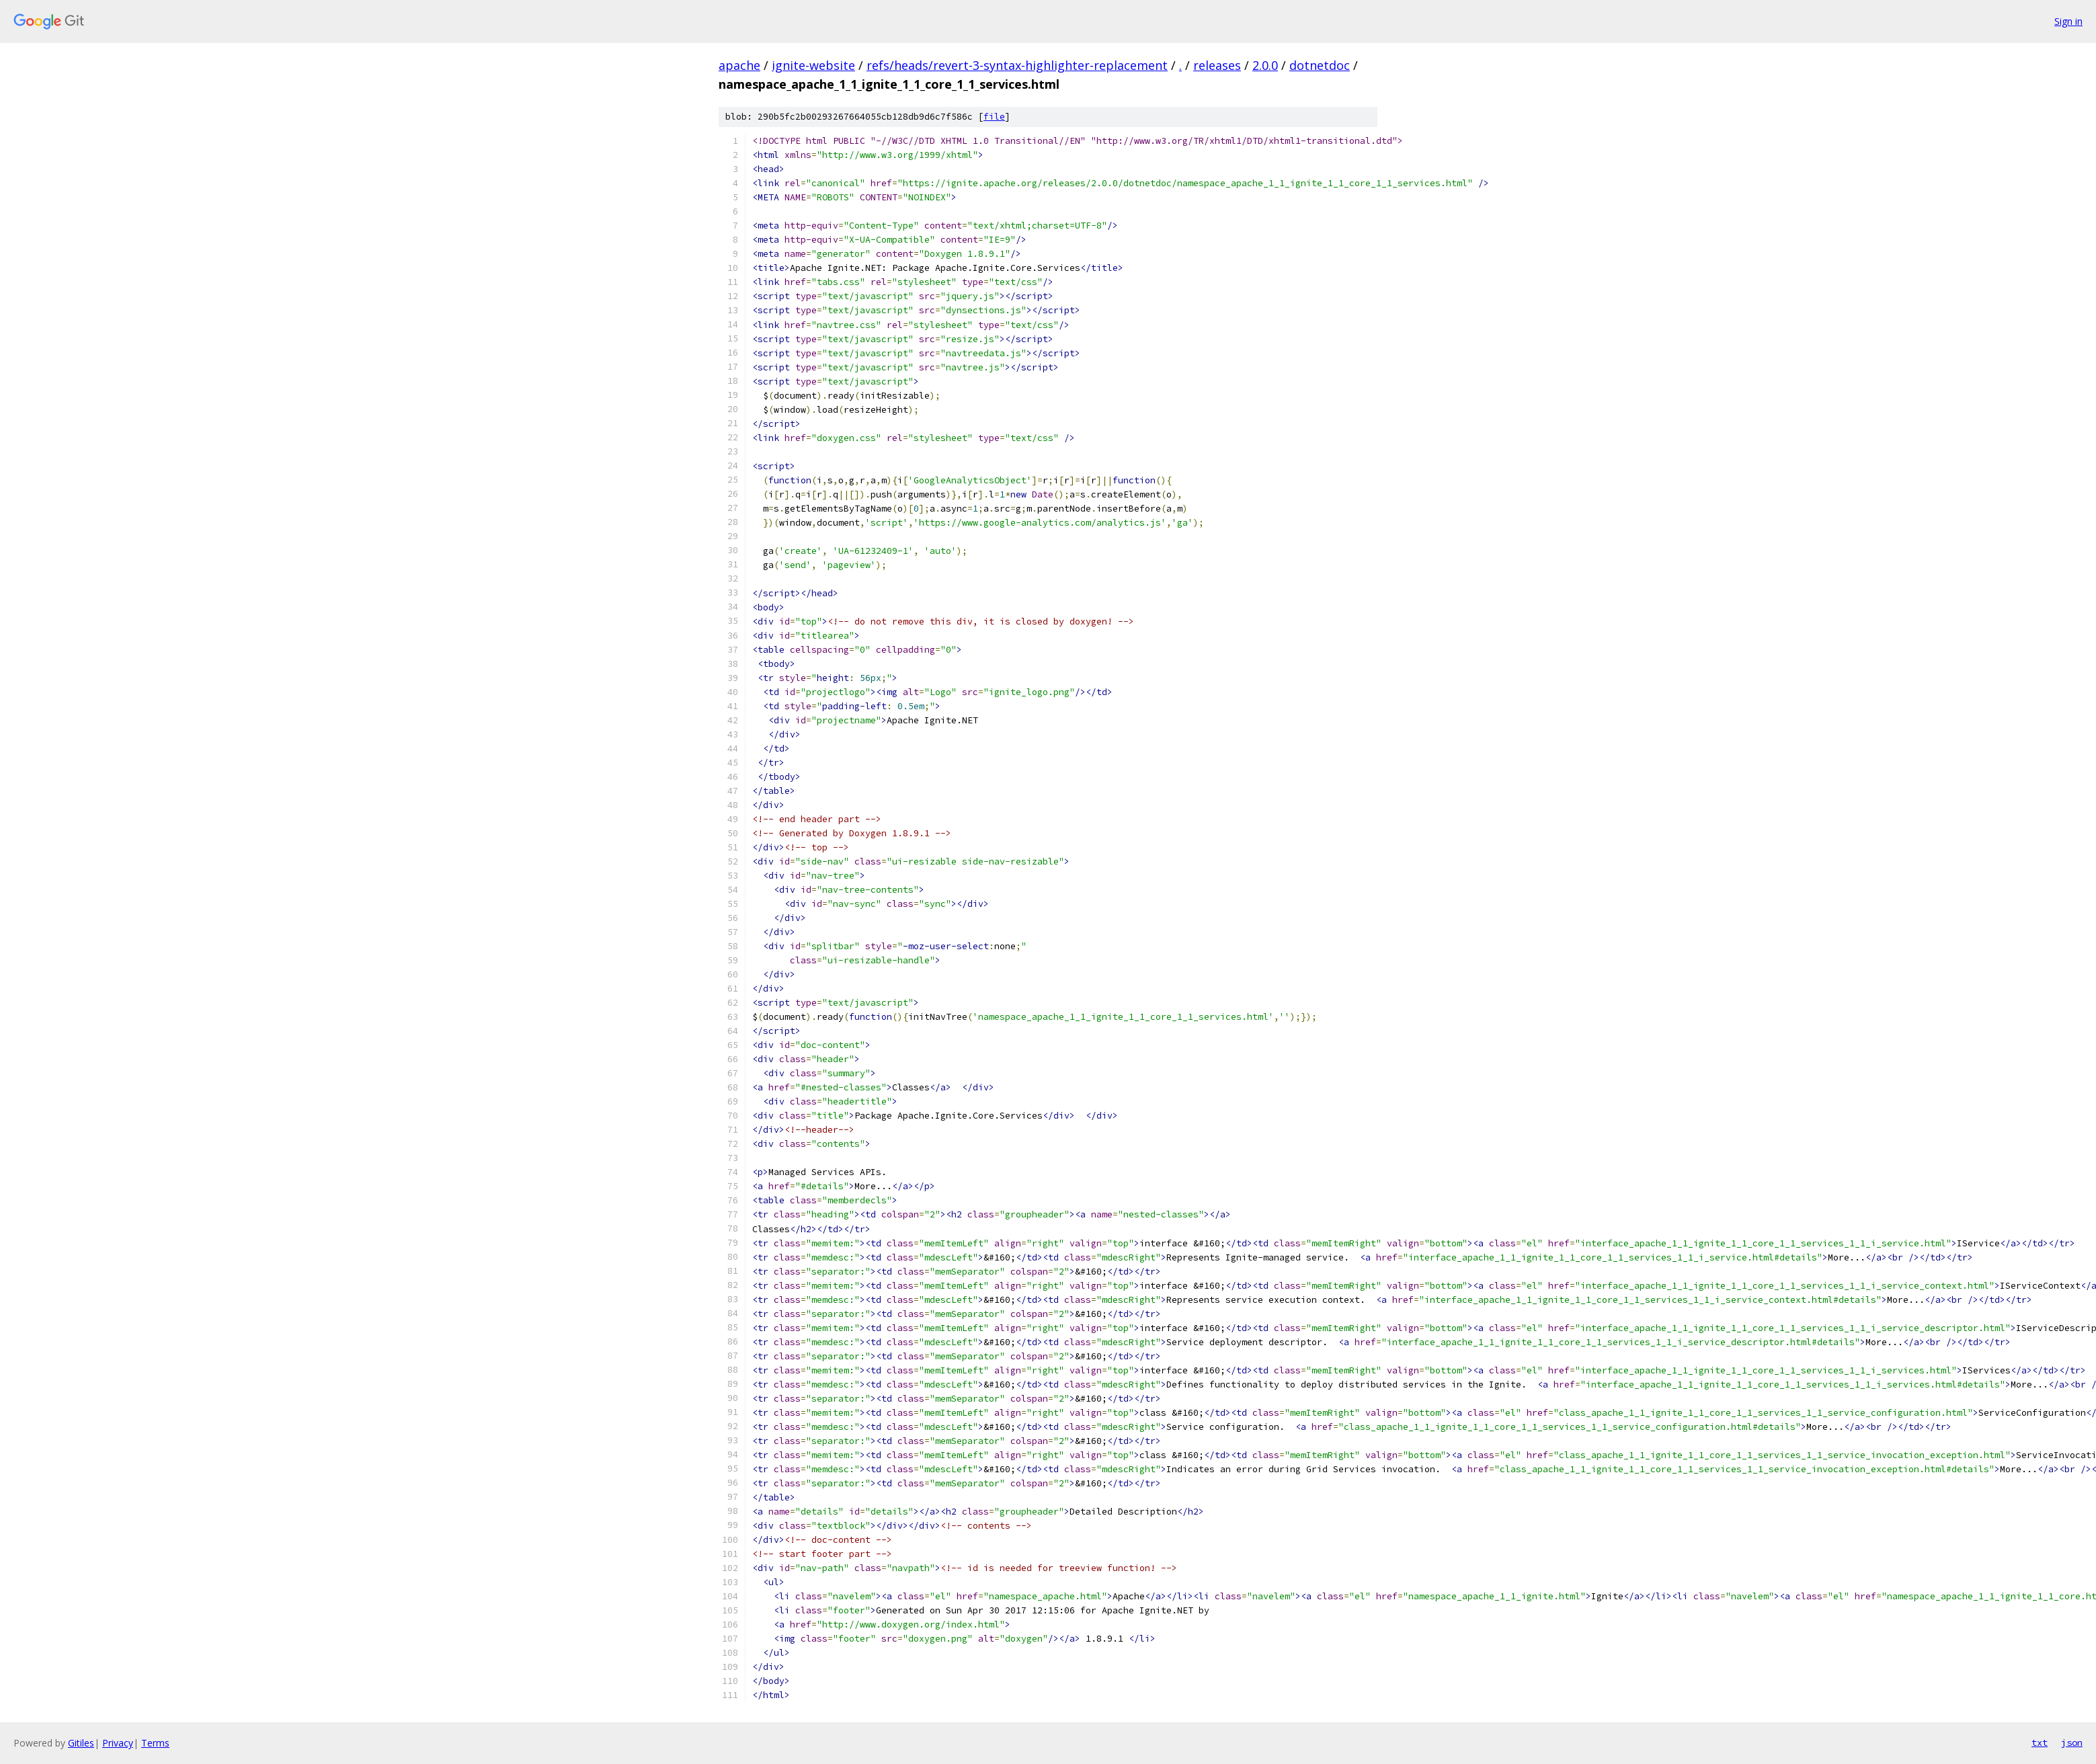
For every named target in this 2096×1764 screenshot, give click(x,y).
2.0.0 (1265, 65)
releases (1217, 65)
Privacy (117, 1742)
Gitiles (81, 1742)
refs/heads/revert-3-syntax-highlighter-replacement (1017, 65)
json (2072, 1742)
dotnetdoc (1319, 65)
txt (2039, 1742)
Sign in (2068, 21)
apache (739, 65)
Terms (155, 1742)
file (994, 116)
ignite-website (813, 65)
